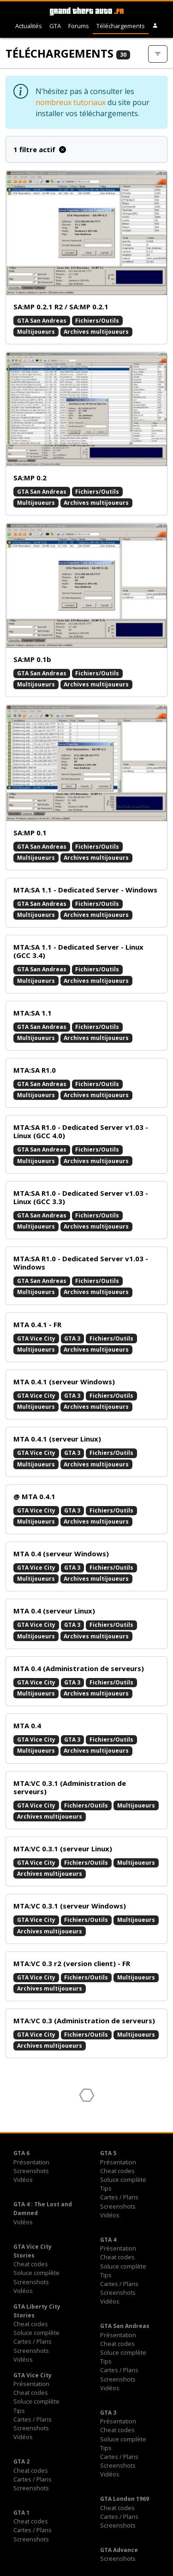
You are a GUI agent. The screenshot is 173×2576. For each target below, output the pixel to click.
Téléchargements (120, 26)
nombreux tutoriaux (71, 102)
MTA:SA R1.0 (34, 1070)
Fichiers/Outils (97, 321)
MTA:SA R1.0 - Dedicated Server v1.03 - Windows (80, 1262)
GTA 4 (108, 2240)
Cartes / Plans (119, 2197)
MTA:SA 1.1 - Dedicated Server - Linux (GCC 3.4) (78, 951)
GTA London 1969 (124, 2499)
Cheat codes (117, 2171)
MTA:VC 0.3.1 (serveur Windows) (69, 1905)
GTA (55, 26)
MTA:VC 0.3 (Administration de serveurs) (84, 2020)
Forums (78, 26)
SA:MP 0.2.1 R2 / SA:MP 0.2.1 (60, 306)
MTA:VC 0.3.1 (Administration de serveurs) (69, 1787)
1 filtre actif (39, 149)
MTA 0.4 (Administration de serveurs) (78, 1668)
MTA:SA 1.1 (32, 1012)
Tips (106, 2188)
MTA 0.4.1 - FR (37, 1324)
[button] (155, 26)
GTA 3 (72, 1338)
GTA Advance (119, 2550)
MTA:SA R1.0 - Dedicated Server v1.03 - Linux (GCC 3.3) (80, 1197)
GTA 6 (21, 2153)
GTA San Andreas (41, 321)
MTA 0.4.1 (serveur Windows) (64, 1381)
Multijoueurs (36, 332)
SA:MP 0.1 (30, 832)
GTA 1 (21, 2513)
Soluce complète (123, 2179)
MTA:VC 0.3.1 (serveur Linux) (62, 1848)
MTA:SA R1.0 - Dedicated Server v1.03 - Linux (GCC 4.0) (80, 1131)
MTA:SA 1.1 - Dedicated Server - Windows (85, 889)
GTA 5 (108, 2153)
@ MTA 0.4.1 (34, 1496)
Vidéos (23, 2179)
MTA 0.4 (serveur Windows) (61, 1553)
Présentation (31, 2162)
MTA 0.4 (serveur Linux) (54, 1610)
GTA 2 (21, 2461)
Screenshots (31, 2171)
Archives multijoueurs (96, 332)
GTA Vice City (36, 1338)
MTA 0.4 (27, 1725)
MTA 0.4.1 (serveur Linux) (57, 1438)
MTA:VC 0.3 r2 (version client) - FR (71, 1963)
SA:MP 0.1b (32, 659)
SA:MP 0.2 (30, 477)
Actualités (28, 26)
